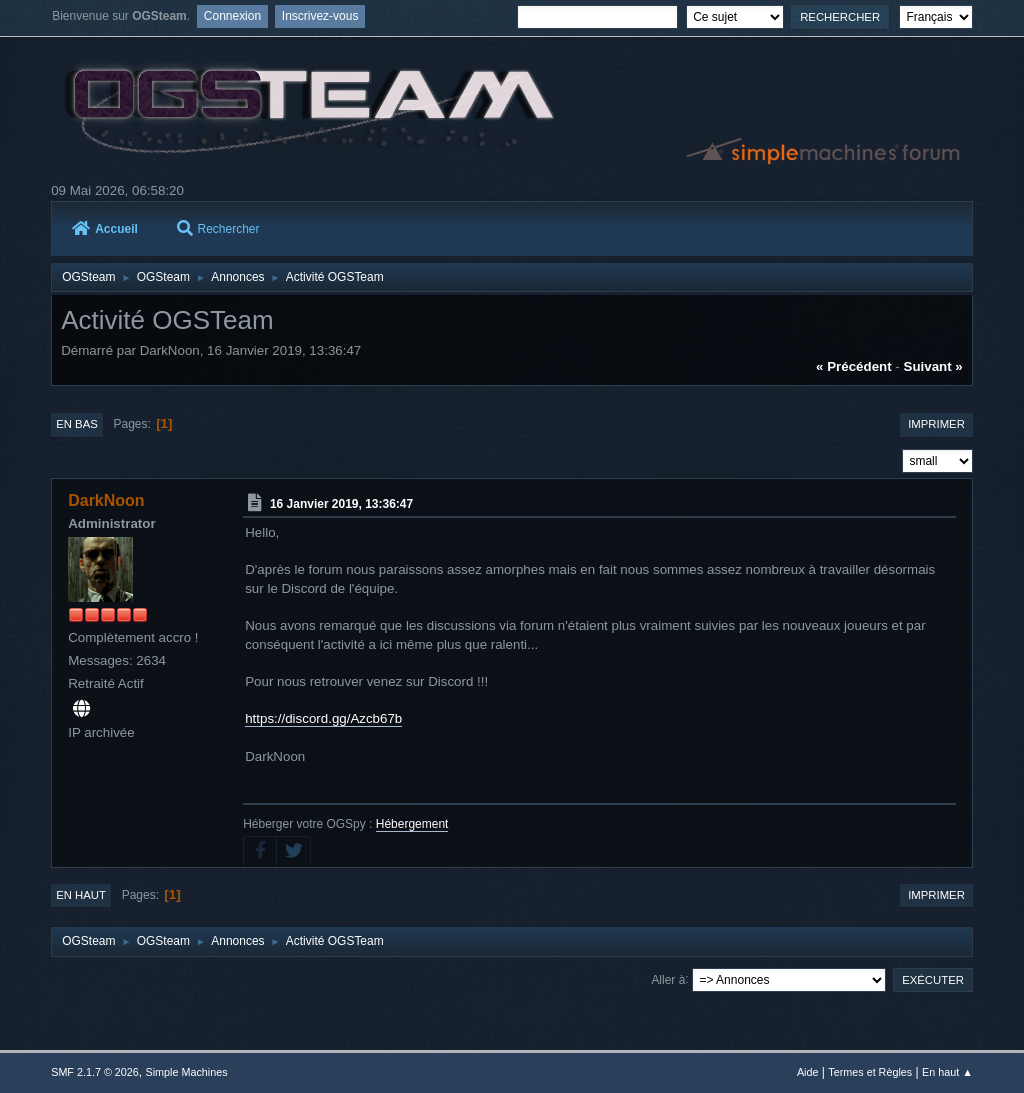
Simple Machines (187, 1072)
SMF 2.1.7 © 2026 (95, 1072)
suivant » (933, 366)
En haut (81, 895)
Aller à (668, 979)
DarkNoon (106, 500)
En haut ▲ (947, 1072)
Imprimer (936, 424)
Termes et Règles (870, 1072)
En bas (77, 424)
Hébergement (412, 824)
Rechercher (218, 229)
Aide (808, 1072)
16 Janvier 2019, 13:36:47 (341, 504)
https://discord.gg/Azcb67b (323, 718)
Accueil (105, 229)
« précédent (854, 366)
